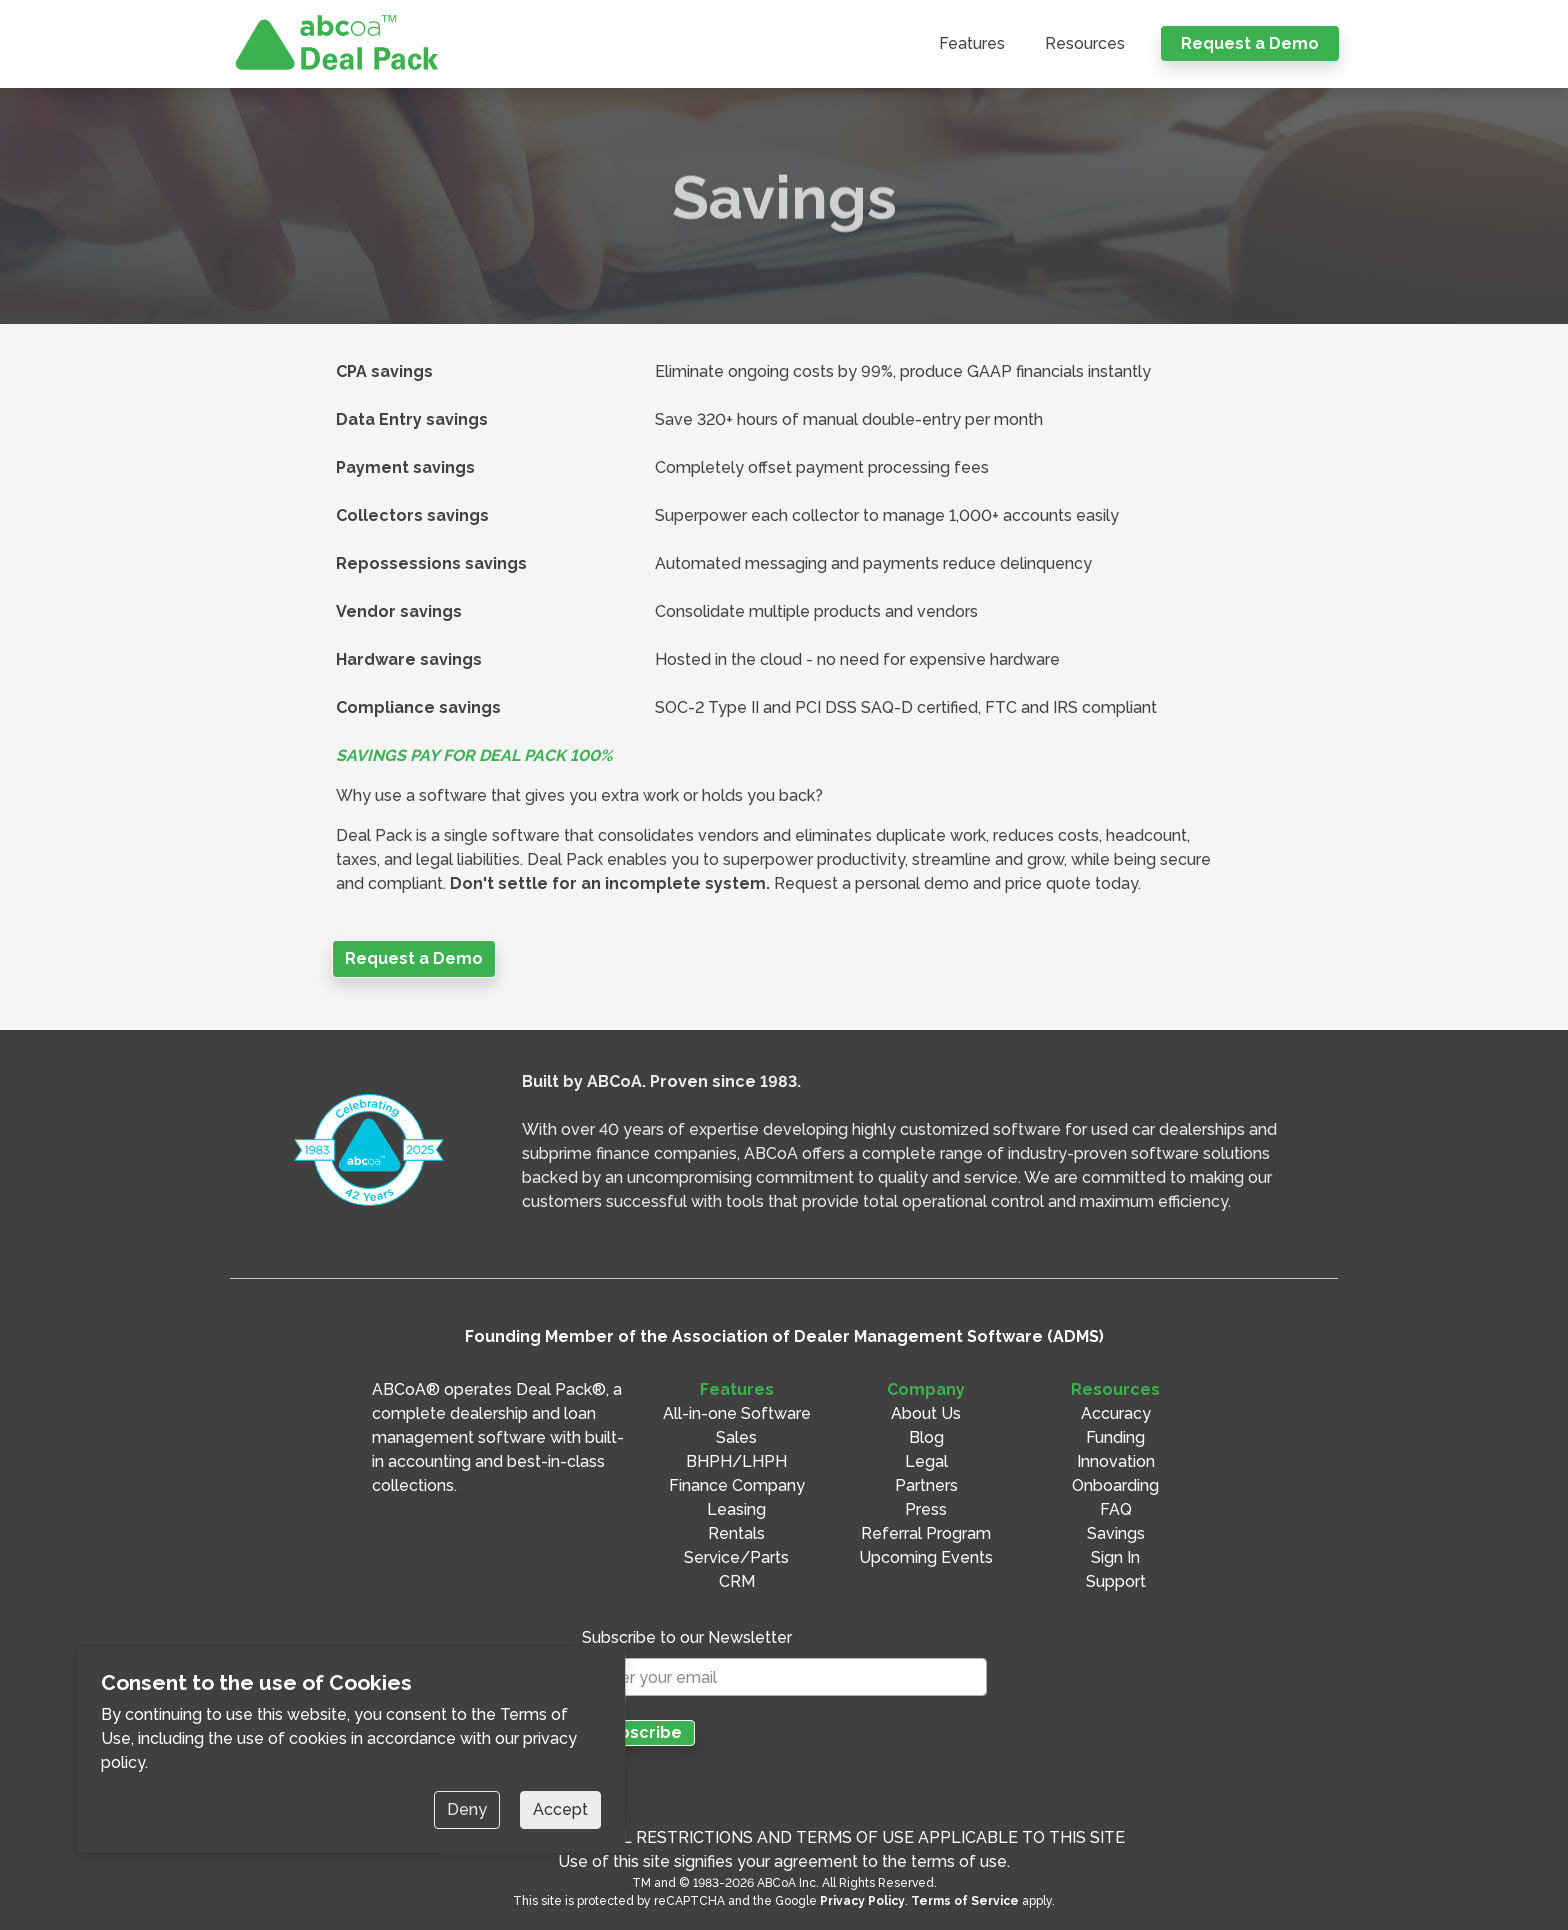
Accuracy (1116, 1413)
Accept (560, 1809)
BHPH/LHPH (736, 1461)
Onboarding (1115, 1485)
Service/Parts (736, 1557)
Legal (926, 1461)
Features (972, 43)
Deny (467, 1809)
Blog (926, 1437)
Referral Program (926, 1533)
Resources (1085, 43)
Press (926, 1509)
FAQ (1116, 1509)
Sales (736, 1437)
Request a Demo (1250, 43)
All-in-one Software (737, 1413)
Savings (1116, 1533)
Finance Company (737, 1485)
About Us (926, 1413)
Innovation (1116, 1461)
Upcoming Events (926, 1557)
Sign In (1115, 1557)
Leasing (736, 1509)
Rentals (736, 1533)
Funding (1115, 1437)
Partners (926, 1485)
